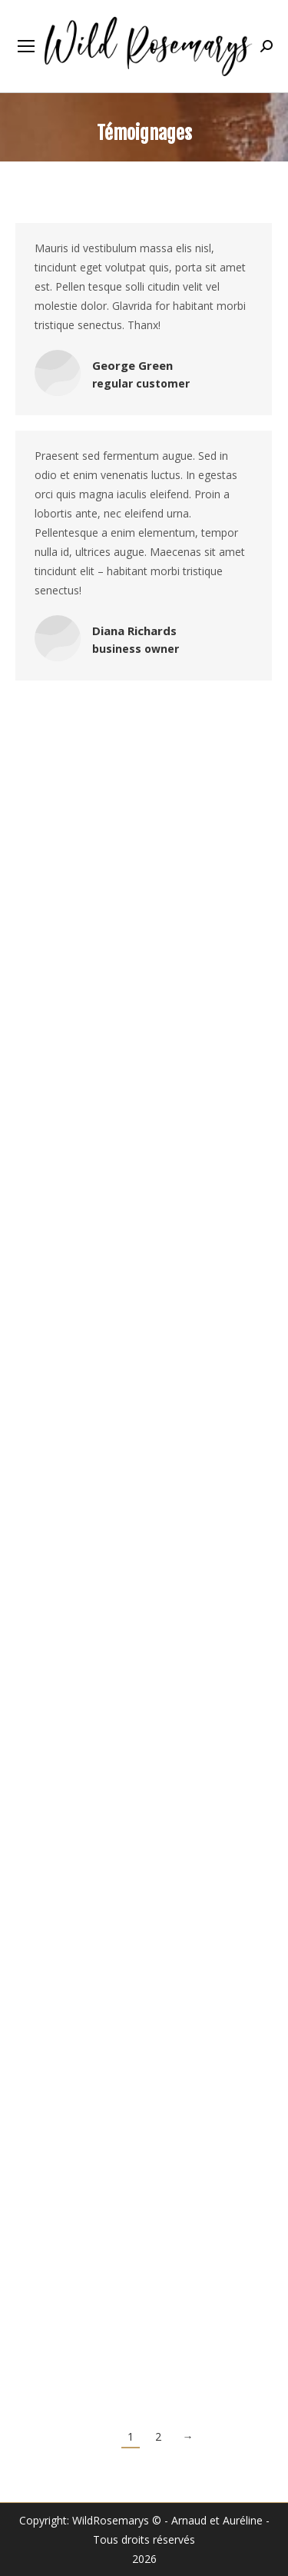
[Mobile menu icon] (26, 46)
